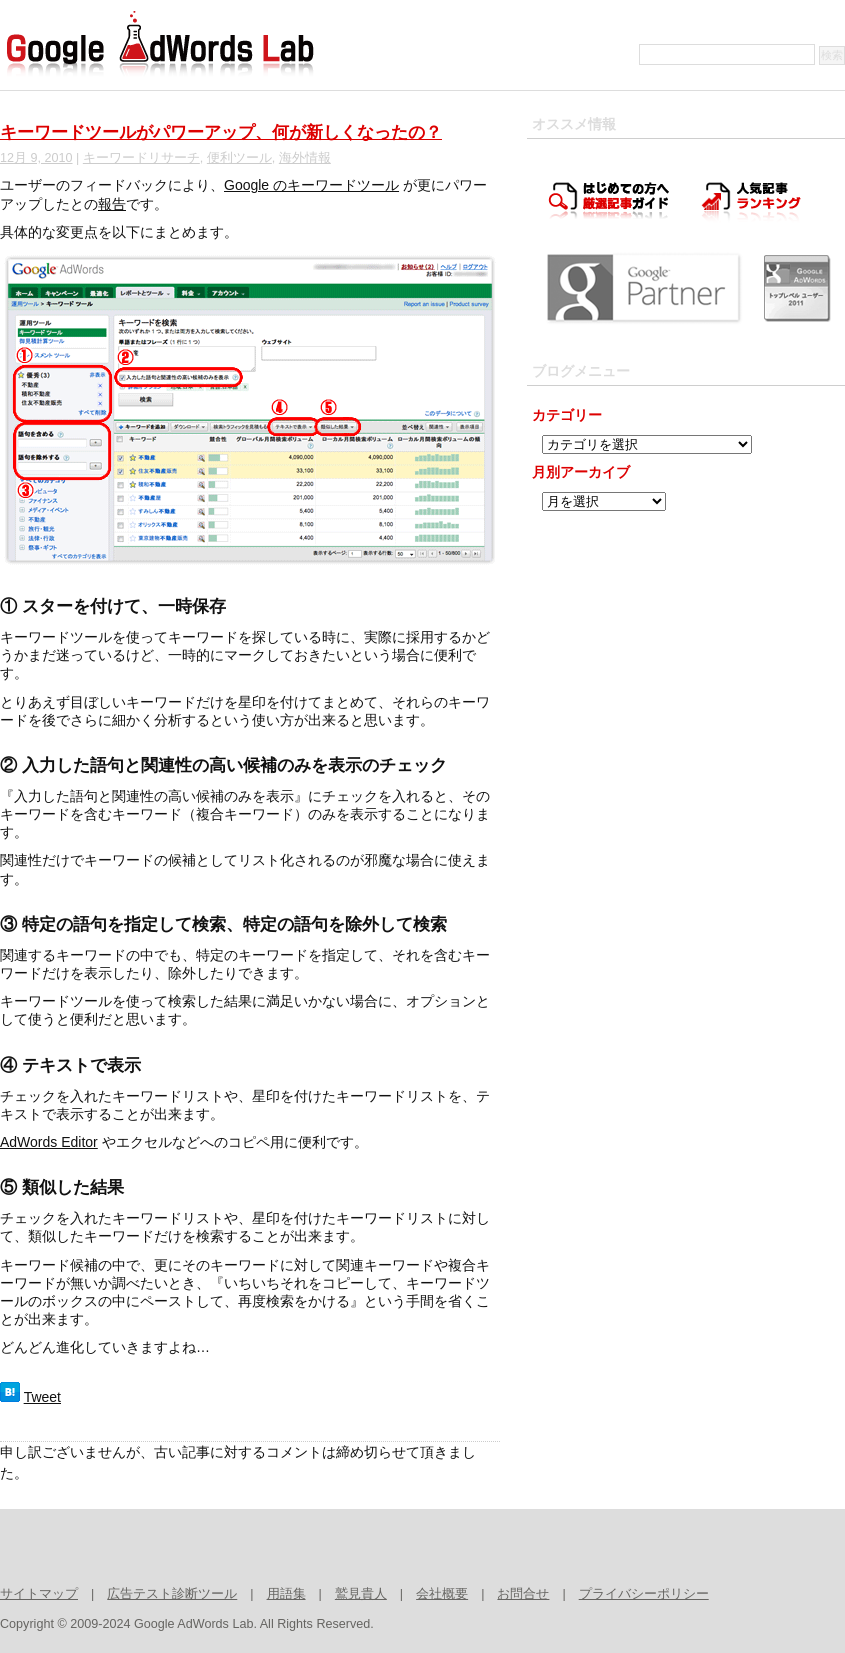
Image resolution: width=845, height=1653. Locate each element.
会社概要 (442, 1594)
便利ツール (239, 158)
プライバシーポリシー (644, 1594)
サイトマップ (39, 1594)
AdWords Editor (49, 1142)
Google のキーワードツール (311, 185)
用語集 (286, 1594)
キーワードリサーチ (141, 158)
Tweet (42, 1397)
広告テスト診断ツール (172, 1594)
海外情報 (305, 158)
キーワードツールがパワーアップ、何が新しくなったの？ (221, 132)
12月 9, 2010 (36, 158)
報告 (112, 204)
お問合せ (523, 1594)
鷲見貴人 (361, 1594)
